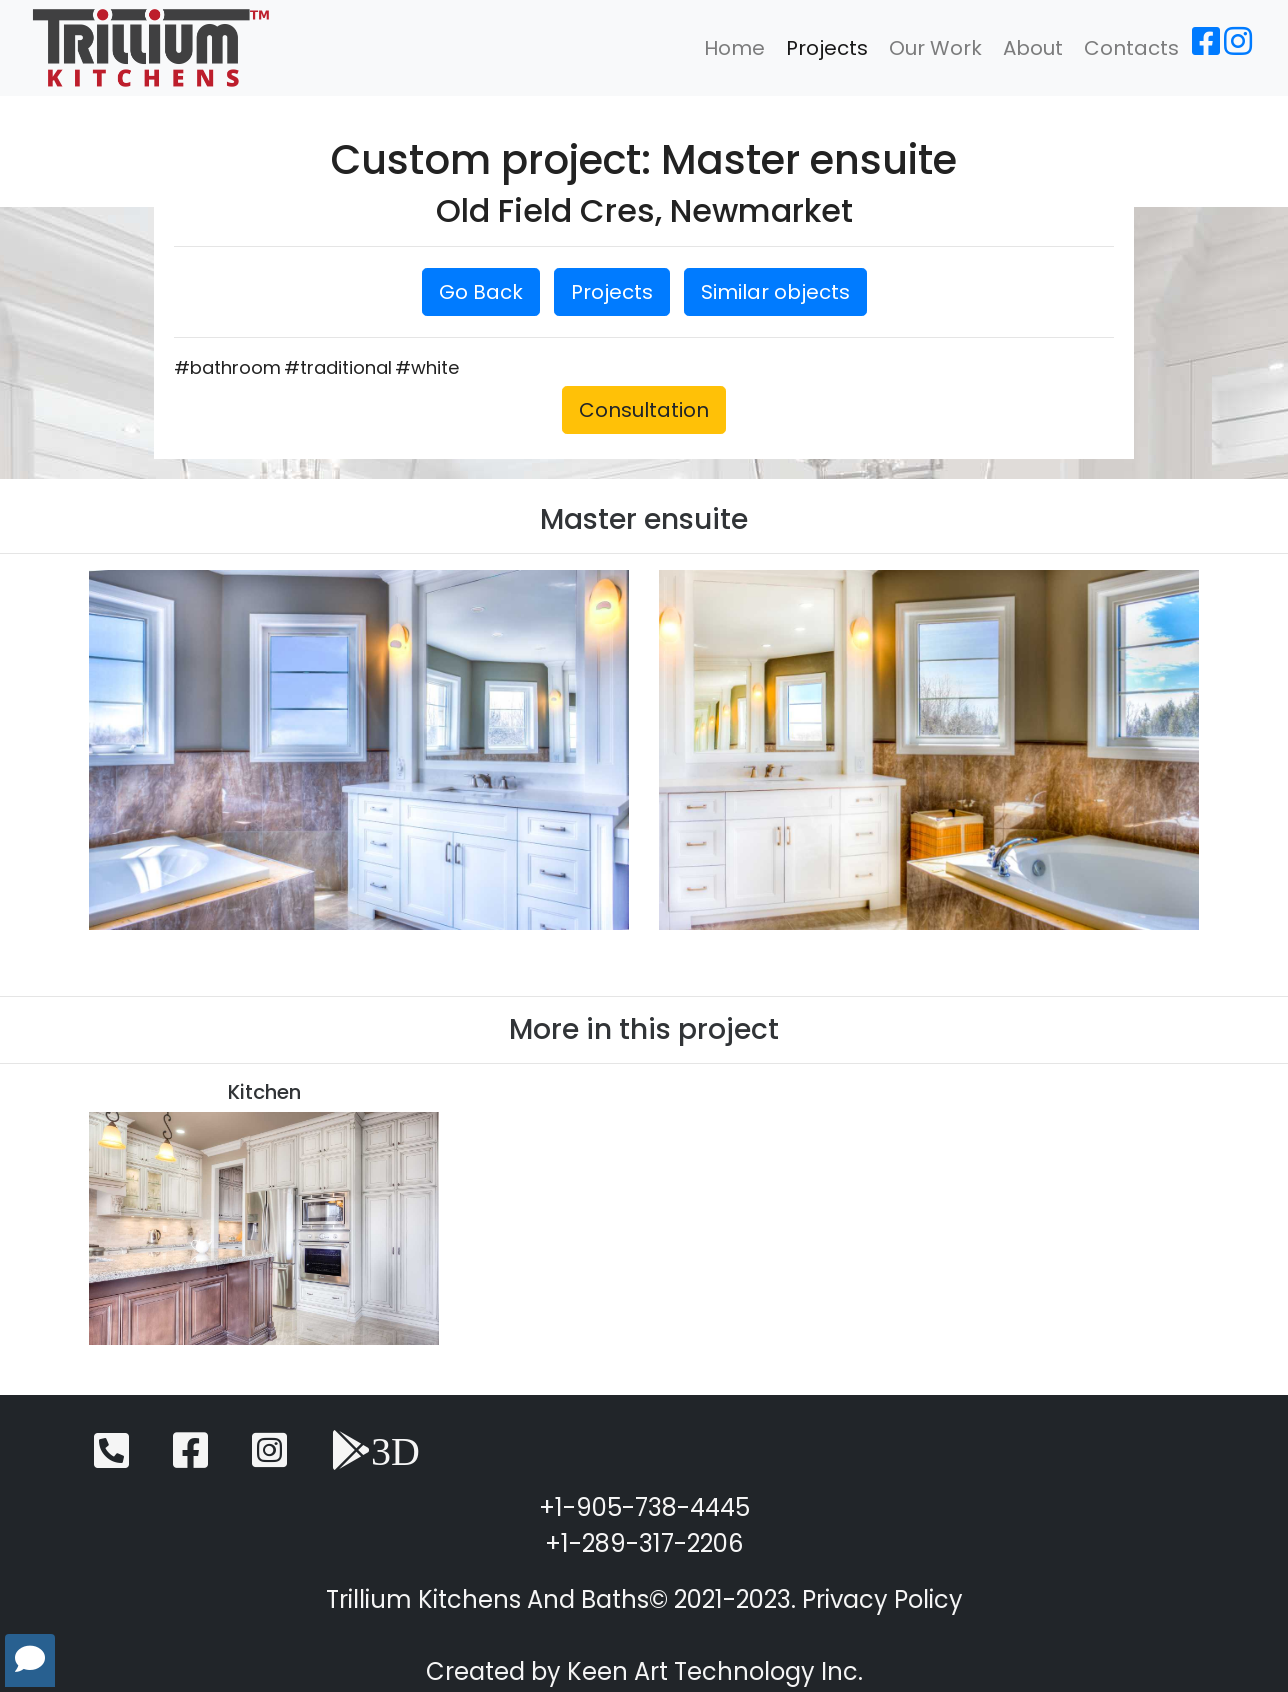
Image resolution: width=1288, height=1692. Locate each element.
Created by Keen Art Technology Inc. (644, 1671)
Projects (827, 48)
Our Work (935, 48)
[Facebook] (1206, 47)
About (1033, 48)
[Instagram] (1238, 47)
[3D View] (375, 1459)
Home (734, 48)
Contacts (1131, 48)
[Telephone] (111, 1459)
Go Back (481, 292)
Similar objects (775, 292)
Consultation (644, 410)
